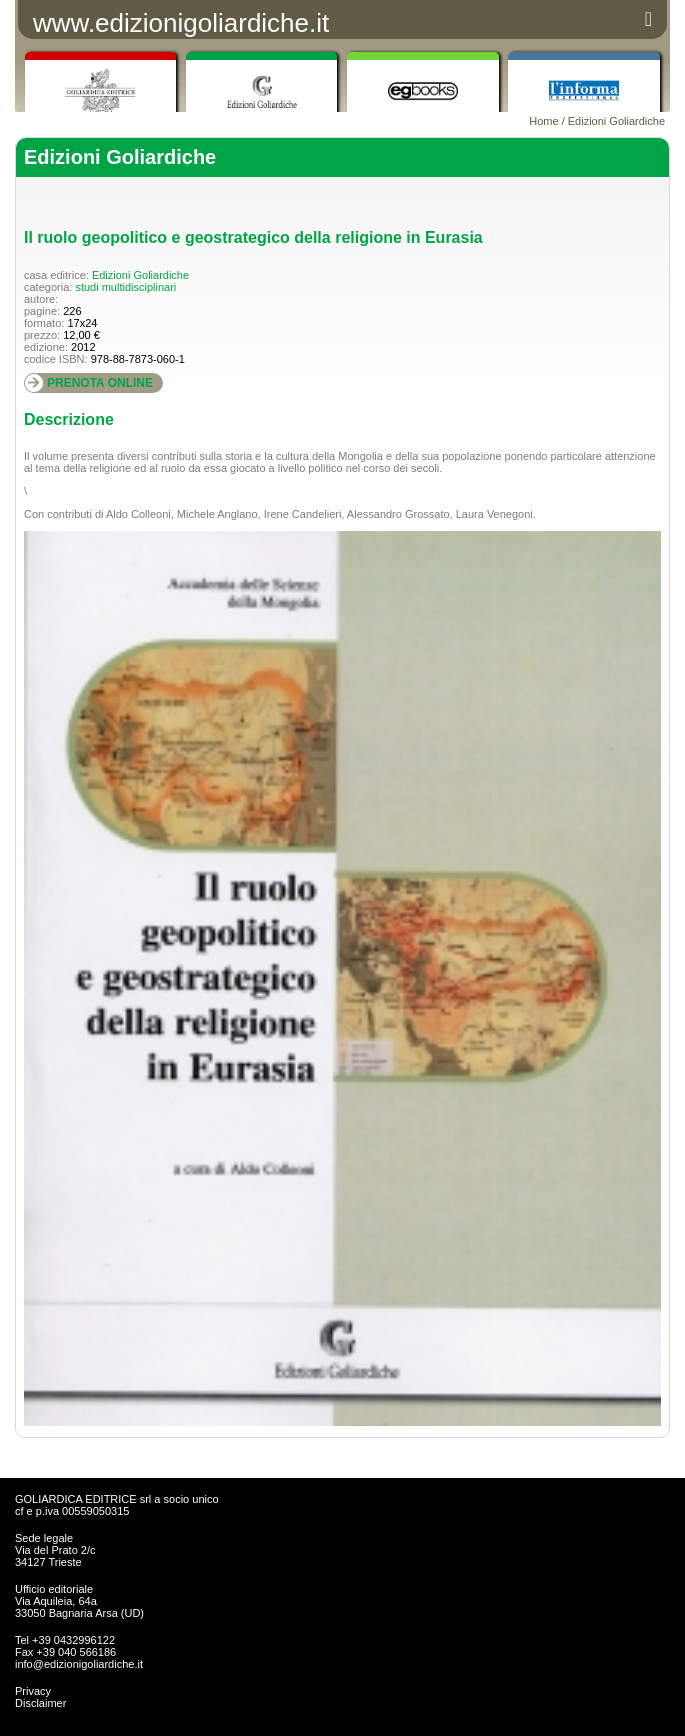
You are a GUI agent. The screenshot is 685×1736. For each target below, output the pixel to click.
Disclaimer (40, 1703)
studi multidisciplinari (125, 287)
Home (543, 121)
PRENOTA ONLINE (100, 383)
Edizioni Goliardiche (616, 121)
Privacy (33, 1691)
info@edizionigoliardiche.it (79, 1664)
